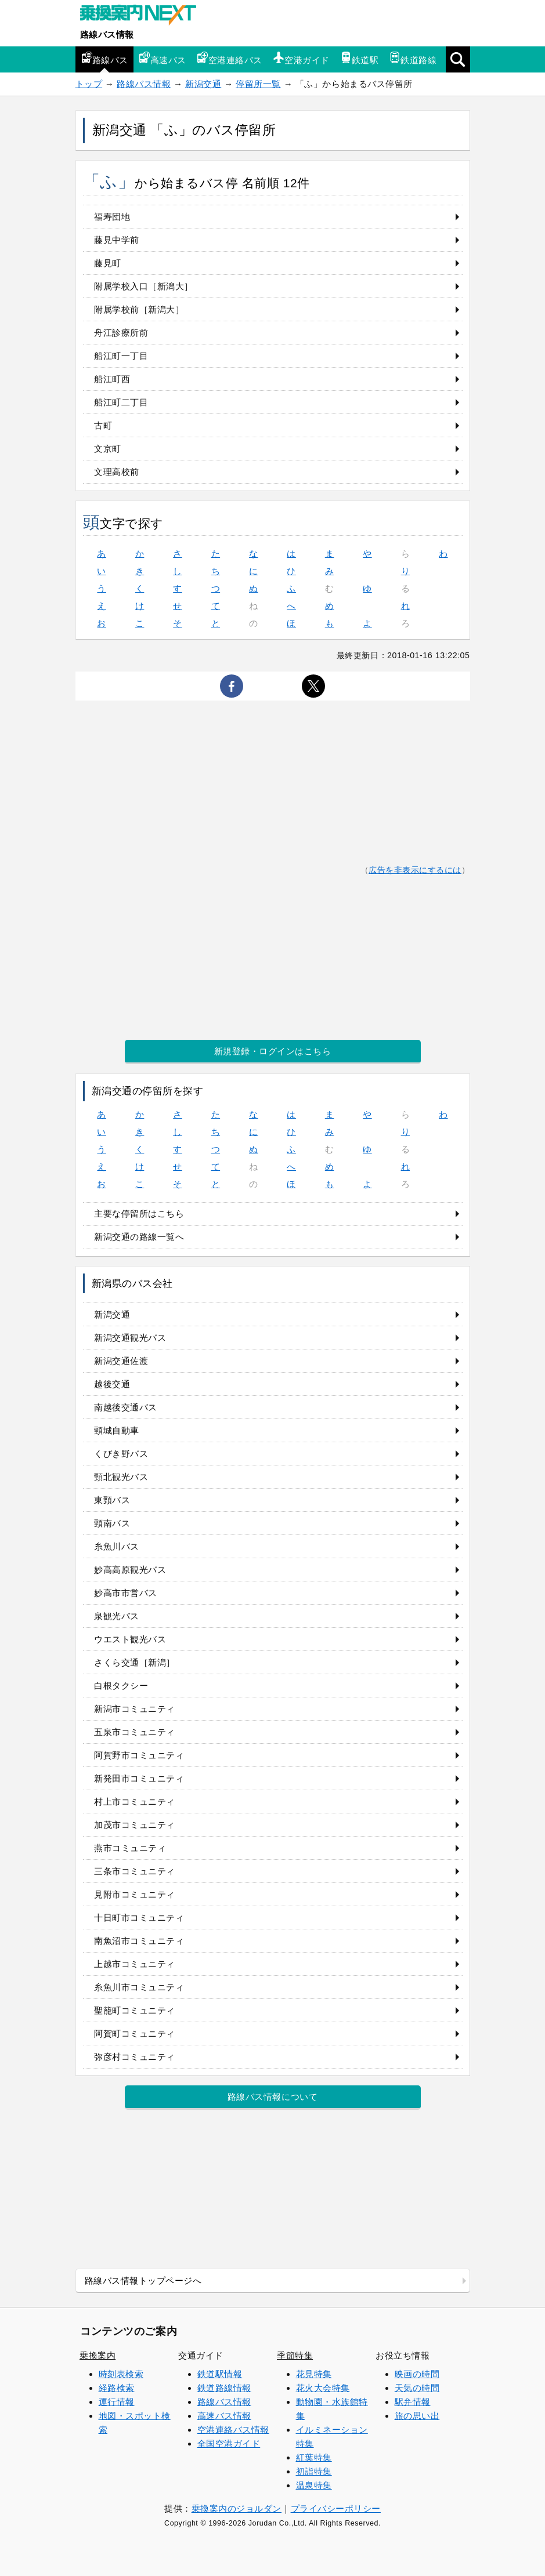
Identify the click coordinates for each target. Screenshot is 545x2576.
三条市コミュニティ (134, 1871)
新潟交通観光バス (130, 1338)
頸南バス (112, 1523)
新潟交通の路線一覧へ (139, 1237)
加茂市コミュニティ (134, 1825)
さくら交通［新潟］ (134, 1662)
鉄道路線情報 (224, 2388)
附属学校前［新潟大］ (139, 309)
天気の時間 (417, 2388)
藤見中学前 (116, 240)
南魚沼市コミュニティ (139, 1941)
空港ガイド (301, 58)
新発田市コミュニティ (139, 1778)
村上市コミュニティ (134, 1801)
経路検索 (117, 2388)
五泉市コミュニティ (134, 1732)
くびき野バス (121, 1453)
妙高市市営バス (125, 1593)
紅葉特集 (314, 2457)
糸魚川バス (116, 1546)
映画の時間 (417, 2374)
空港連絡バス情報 (233, 2429)
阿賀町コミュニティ (134, 2033)
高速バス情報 (224, 2416)
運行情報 (117, 2402)
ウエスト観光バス (130, 1639)
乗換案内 (98, 2355)
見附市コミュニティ (134, 1894)
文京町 (107, 448)
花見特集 (314, 2374)
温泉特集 (314, 2485)
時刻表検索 (121, 2374)
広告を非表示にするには (415, 870)
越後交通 (112, 1384)
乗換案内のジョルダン (236, 2508)
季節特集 (295, 2355)
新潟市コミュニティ (134, 1709)
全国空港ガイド (229, 2443)
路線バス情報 (107, 34)
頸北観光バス (121, 1477)
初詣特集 (314, 2471)
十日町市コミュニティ (139, 1917)
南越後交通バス (125, 1407)
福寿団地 (112, 217)
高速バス (162, 58)
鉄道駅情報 (220, 2374)
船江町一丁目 (121, 356)
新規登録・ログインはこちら (272, 1051)
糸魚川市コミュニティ (139, 1987)
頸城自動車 (116, 1430)
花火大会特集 (323, 2388)
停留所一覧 (258, 84)
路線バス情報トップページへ (143, 2280)
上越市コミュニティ (134, 1964)
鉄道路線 (412, 58)
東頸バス (112, 1500)
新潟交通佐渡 (121, 1361)
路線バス (104, 58)
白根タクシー (121, 1685)
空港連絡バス (229, 58)
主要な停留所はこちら (139, 1213)
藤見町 (107, 263)
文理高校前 (116, 472)
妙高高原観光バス (130, 1569)
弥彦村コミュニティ (134, 2057)
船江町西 (112, 379)
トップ (89, 84)
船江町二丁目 (121, 402)
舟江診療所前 (121, 333)
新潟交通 (203, 84)
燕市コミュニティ (130, 1848)
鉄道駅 (359, 58)
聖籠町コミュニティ (134, 2010)
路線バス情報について (272, 2097)
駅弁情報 (413, 2402)
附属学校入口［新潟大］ (143, 286)
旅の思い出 (417, 2416)
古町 (103, 425)
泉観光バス (116, 1616)
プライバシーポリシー (336, 2508)
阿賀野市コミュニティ (139, 1755)
